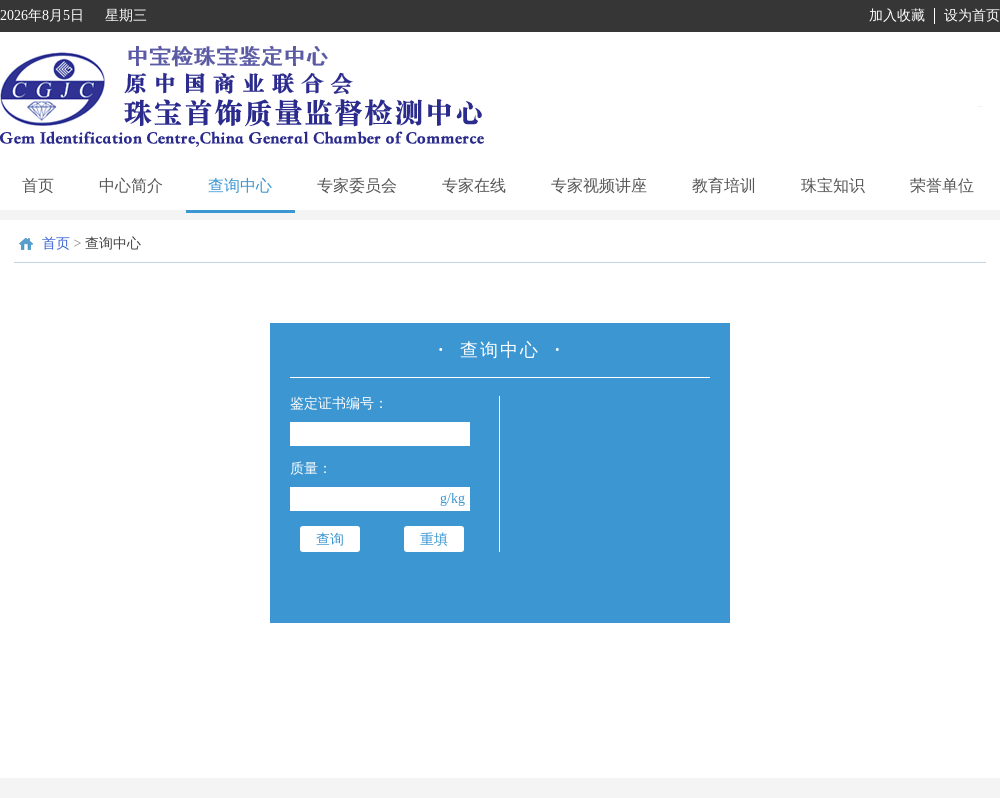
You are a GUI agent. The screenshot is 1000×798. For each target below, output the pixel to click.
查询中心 (240, 185)
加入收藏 (897, 15)
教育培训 (724, 185)
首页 (38, 185)
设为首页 (972, 15)
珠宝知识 (833, 185)
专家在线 (474, 185)
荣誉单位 (942, 185)
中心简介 (131, 185)
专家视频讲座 (599, 185)
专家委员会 (357, 185)
